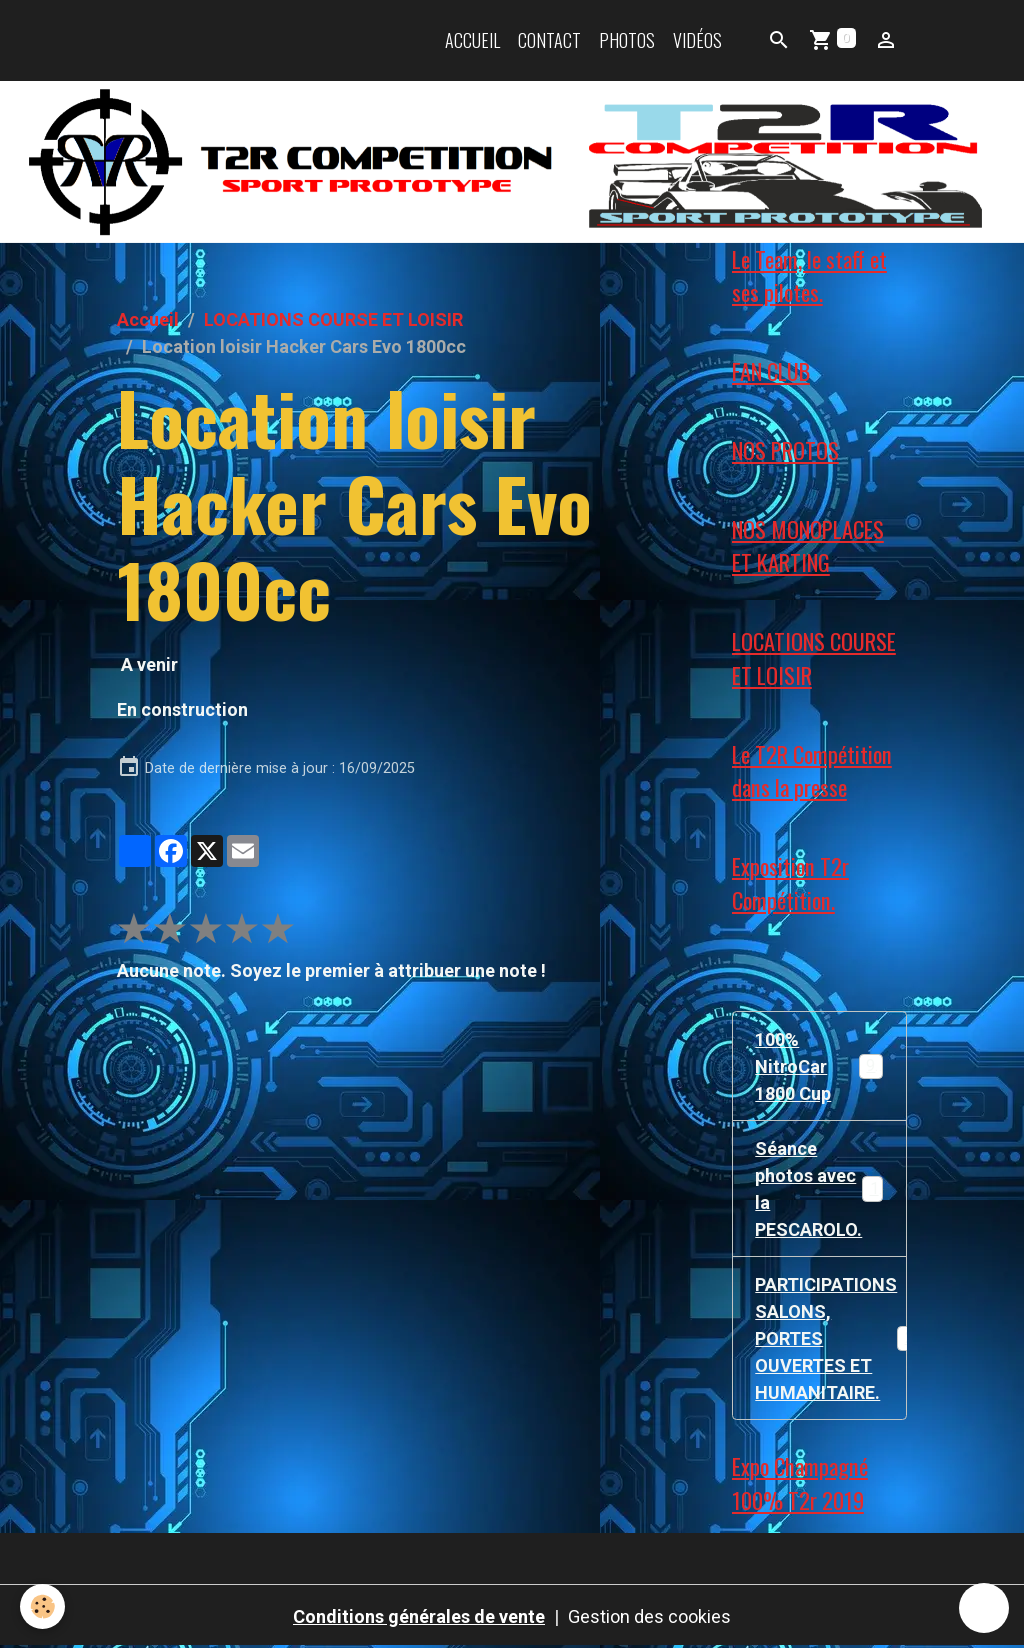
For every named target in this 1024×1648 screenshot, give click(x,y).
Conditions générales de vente (419, 1616)
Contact (549, 40)
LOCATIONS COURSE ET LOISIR (333, 319)
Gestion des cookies (649, 1616)
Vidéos (697, 40)
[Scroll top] (984, 1608)
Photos (627, 40)
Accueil (472, 40)
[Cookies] (42, 1606)
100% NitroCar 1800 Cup (819, 1066)
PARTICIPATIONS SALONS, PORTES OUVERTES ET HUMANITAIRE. (830, 1338)
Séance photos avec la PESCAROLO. (821, 1189)
